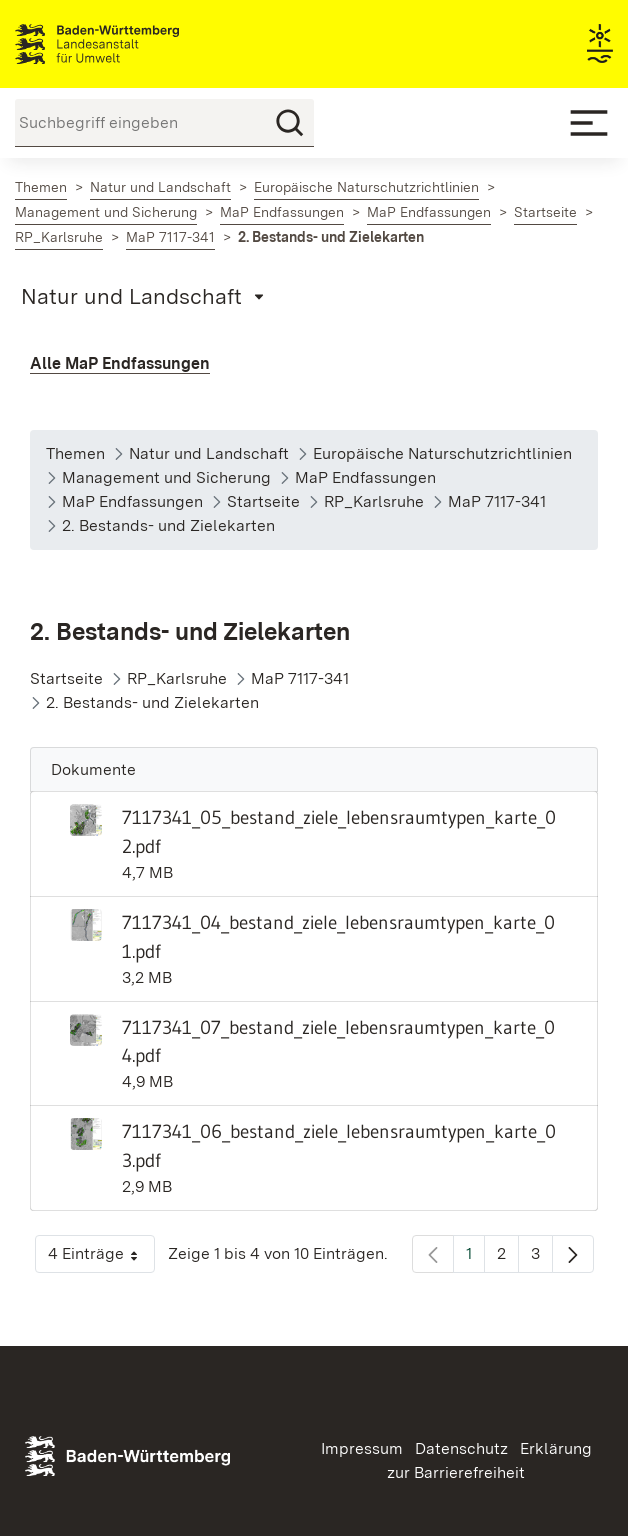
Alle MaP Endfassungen (120, 363)
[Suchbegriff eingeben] (164, 123)
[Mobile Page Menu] (145, 296)
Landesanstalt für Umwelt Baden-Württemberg (132, 44)
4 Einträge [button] (101, 1258)
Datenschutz (461, 1448)
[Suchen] (290, 123)
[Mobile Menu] (589, 123)
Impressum (362, 1448)
